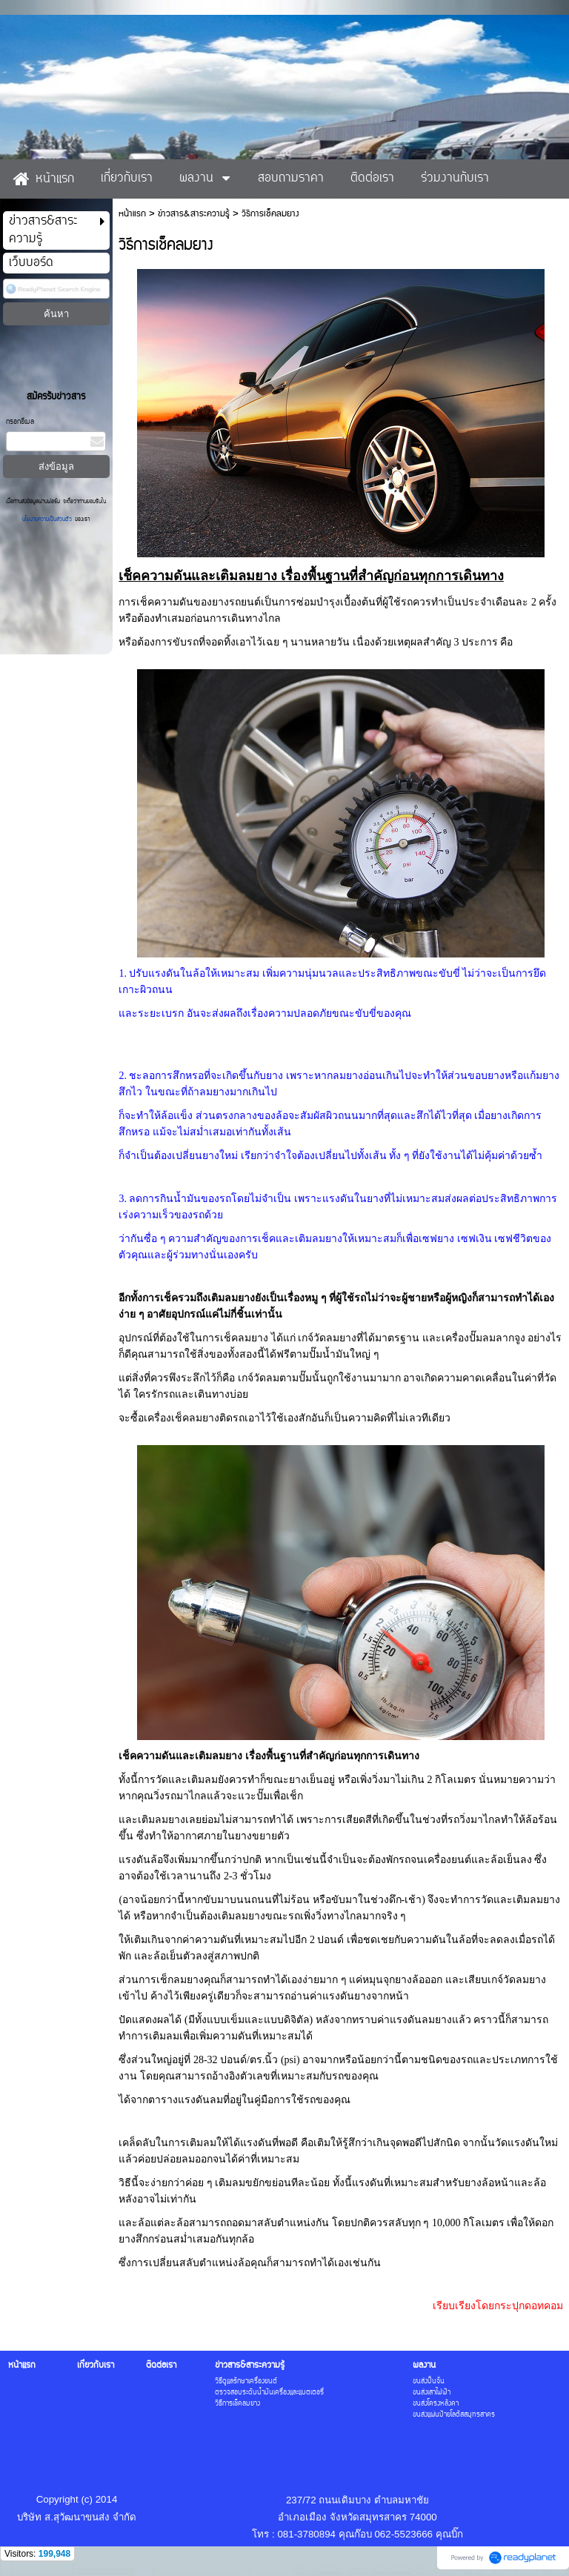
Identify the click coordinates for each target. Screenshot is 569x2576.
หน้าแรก (132, 214)
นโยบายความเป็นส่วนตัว (48, 519)
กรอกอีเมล (20, 422)
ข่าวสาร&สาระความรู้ (194, 214)
